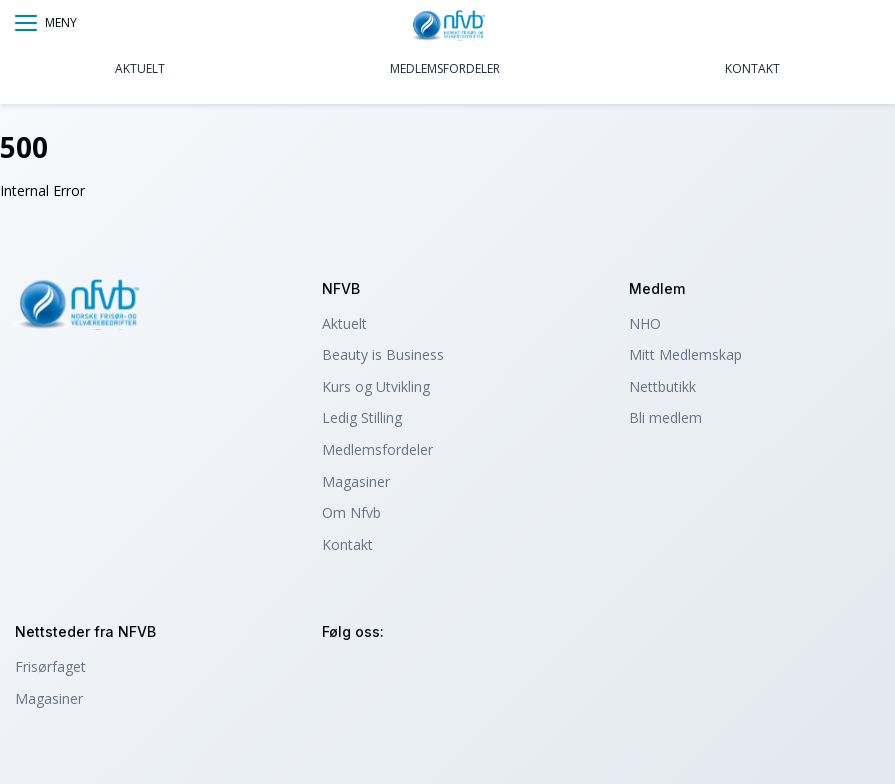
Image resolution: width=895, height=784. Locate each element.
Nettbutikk (662, 386)
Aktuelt (140, 68)
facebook (394, 675)
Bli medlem (665, 417)
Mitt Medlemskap (685, 354)
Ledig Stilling (362, 417)
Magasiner (356, 481)
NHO (645, 323)
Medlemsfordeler (445, 68)
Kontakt (752, 68)
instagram (340, 675)
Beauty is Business (383, 354)
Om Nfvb (351, 512)
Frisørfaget (50, 666)
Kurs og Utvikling (376, 386)
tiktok (448, 675)
